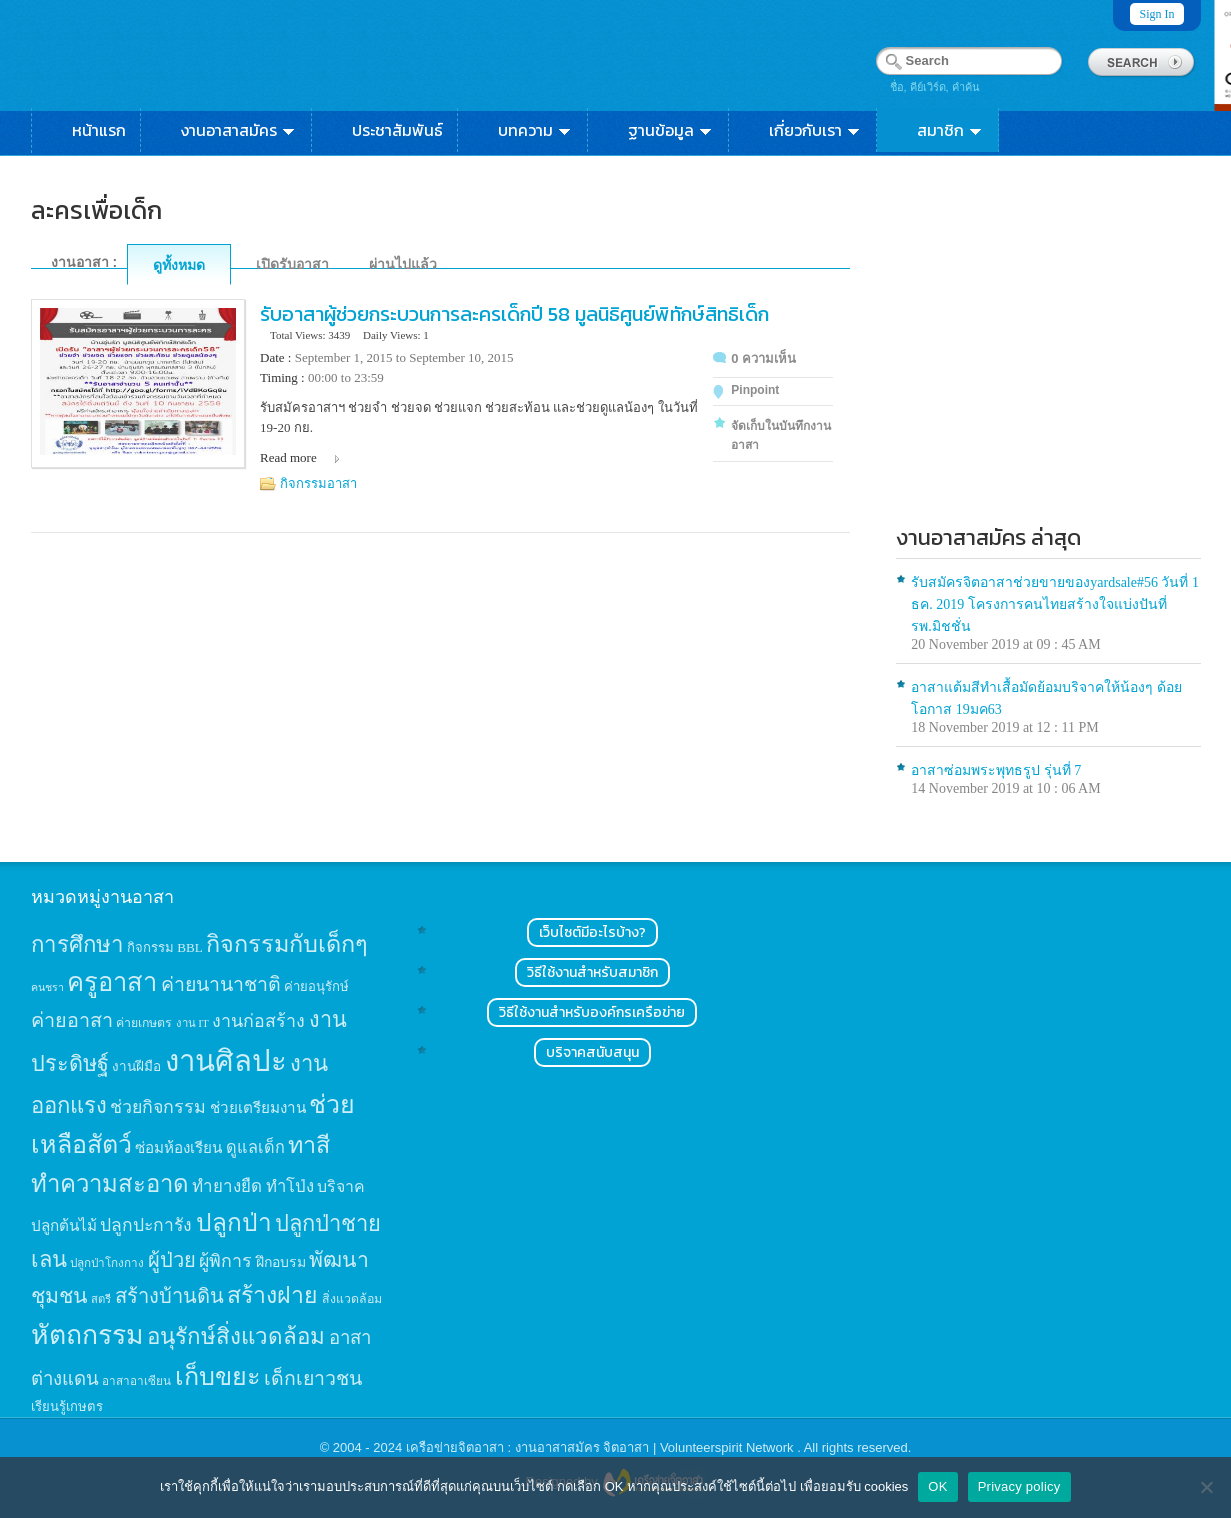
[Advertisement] (1048, 356)
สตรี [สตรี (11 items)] (101, 1299)
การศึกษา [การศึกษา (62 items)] (77, 944)
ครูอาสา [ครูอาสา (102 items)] (112, 982)
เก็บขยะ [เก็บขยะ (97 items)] (218, 1376)
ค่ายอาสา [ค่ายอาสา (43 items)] (72, 1020)
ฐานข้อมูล (671, 130)
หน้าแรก (99, 130)
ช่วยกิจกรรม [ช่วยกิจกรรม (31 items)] (158, 1107)
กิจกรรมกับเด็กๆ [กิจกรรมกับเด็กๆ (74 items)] (287, 944)
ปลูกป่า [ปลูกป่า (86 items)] (234, 1222)
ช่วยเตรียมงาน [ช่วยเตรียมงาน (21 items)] (258, 1107)
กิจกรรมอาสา (318, 483)
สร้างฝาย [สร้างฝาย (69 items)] (272, 1295)
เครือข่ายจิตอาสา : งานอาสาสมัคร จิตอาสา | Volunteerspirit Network (601, 1447)
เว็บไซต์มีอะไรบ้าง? (592, 932)
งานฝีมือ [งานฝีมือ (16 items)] (136, 1066)
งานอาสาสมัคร (239, 130)
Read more (288, 457)
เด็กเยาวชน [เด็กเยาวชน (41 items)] (313, 1378)
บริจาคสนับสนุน (592, 1052)
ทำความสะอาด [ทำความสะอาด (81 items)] (110, 1184)
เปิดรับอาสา (292, 264)
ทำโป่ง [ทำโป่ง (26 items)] (290, 1186)
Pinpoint (755, 390)
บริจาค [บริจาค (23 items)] (341, 1186)
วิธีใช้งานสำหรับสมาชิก (592, 972)
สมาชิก (950, 130)
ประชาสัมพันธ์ (397, 130)
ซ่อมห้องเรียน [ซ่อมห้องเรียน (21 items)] (178, 1147)
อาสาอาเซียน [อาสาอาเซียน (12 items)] (136, 1381)
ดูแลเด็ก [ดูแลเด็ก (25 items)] (255, 1147)
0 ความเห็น (763, 358)
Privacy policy (1019, 1486)
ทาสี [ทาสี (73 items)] (309, 1145)
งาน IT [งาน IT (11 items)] (192, 1023)
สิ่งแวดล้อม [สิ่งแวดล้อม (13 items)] (352, 1299)
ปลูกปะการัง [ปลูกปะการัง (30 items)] (146, 1225)
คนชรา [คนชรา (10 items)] (47, 987)
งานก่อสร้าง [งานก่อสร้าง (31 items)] (258, 1021)
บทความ (535, 130)
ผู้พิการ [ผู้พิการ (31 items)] (225, 1261)
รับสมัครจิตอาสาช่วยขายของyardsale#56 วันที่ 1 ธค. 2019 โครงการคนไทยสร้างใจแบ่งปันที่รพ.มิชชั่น (1055, 604)
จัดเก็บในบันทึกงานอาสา (781, 435)
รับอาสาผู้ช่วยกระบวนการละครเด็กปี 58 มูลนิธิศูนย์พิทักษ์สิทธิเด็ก (514, 314)
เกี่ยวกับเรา (815, 130)
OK (937, 1486)
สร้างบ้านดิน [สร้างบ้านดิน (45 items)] (169, 1296)
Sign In (1156, 14)
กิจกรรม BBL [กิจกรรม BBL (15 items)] (165, 947)
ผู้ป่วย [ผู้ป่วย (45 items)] (172, 1260)
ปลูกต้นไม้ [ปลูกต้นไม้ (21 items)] (64, 1225)
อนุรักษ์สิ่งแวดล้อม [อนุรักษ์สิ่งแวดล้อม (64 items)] (236, 1336)
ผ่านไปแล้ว (403, 264)
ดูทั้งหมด (179, 265)
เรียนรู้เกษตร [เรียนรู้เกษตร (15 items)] (67, 1406)
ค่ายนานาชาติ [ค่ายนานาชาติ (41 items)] (221, 984)
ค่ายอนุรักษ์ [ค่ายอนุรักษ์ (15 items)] (316, 986)
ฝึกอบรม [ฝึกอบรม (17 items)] (281, 1262)
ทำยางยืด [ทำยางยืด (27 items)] (227, 1186)
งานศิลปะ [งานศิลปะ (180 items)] (226, 1061)
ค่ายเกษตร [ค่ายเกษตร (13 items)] (144, 1023)
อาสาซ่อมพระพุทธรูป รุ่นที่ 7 (996, 770)
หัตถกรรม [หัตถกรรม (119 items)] (87, 1335)
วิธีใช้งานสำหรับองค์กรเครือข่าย (592, 1012)
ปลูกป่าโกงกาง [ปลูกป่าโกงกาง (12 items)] (107, 1263)
